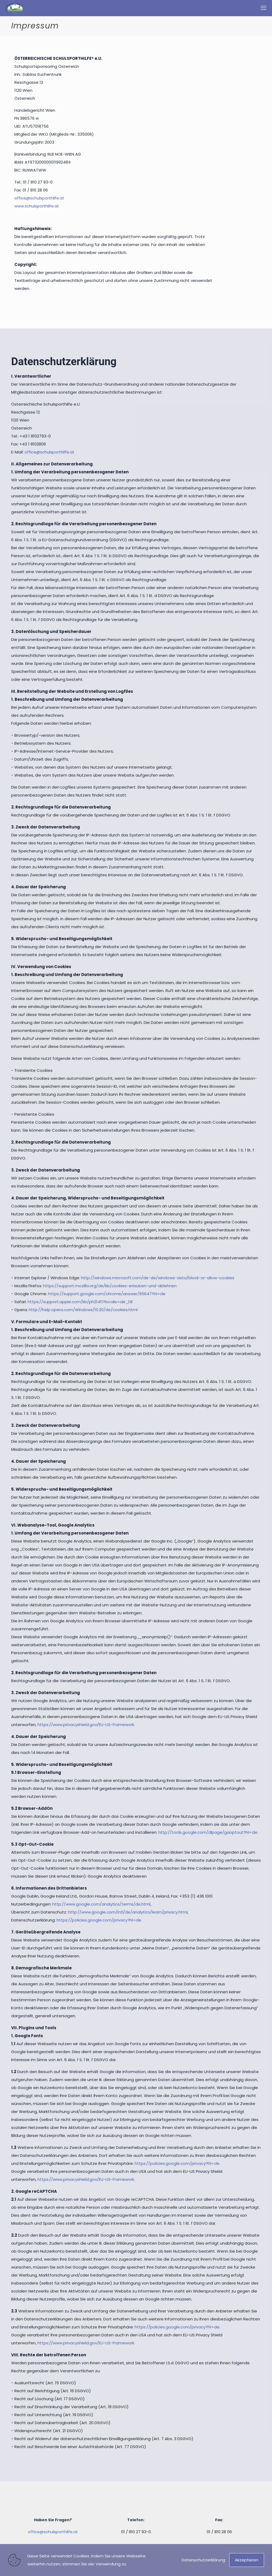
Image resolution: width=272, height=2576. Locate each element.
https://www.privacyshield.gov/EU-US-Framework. (86, 1724)
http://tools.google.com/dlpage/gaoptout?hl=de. (208, 1832)
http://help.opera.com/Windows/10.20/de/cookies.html (83, 1309)
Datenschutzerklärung (203, 2560)
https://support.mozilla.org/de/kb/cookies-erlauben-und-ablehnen (110, 1286)
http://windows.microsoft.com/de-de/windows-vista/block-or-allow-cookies (157, 1278)
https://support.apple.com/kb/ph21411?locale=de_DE (80, 1301)
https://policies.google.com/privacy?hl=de (99, 1920)
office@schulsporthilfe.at (39, 198)
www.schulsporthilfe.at (36, 206)
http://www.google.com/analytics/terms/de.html (101, 1904)
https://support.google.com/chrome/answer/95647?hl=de (106, 1294)
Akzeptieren (246, 2560)
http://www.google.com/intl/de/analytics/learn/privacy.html (128, 1912)
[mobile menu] (263, 7)
